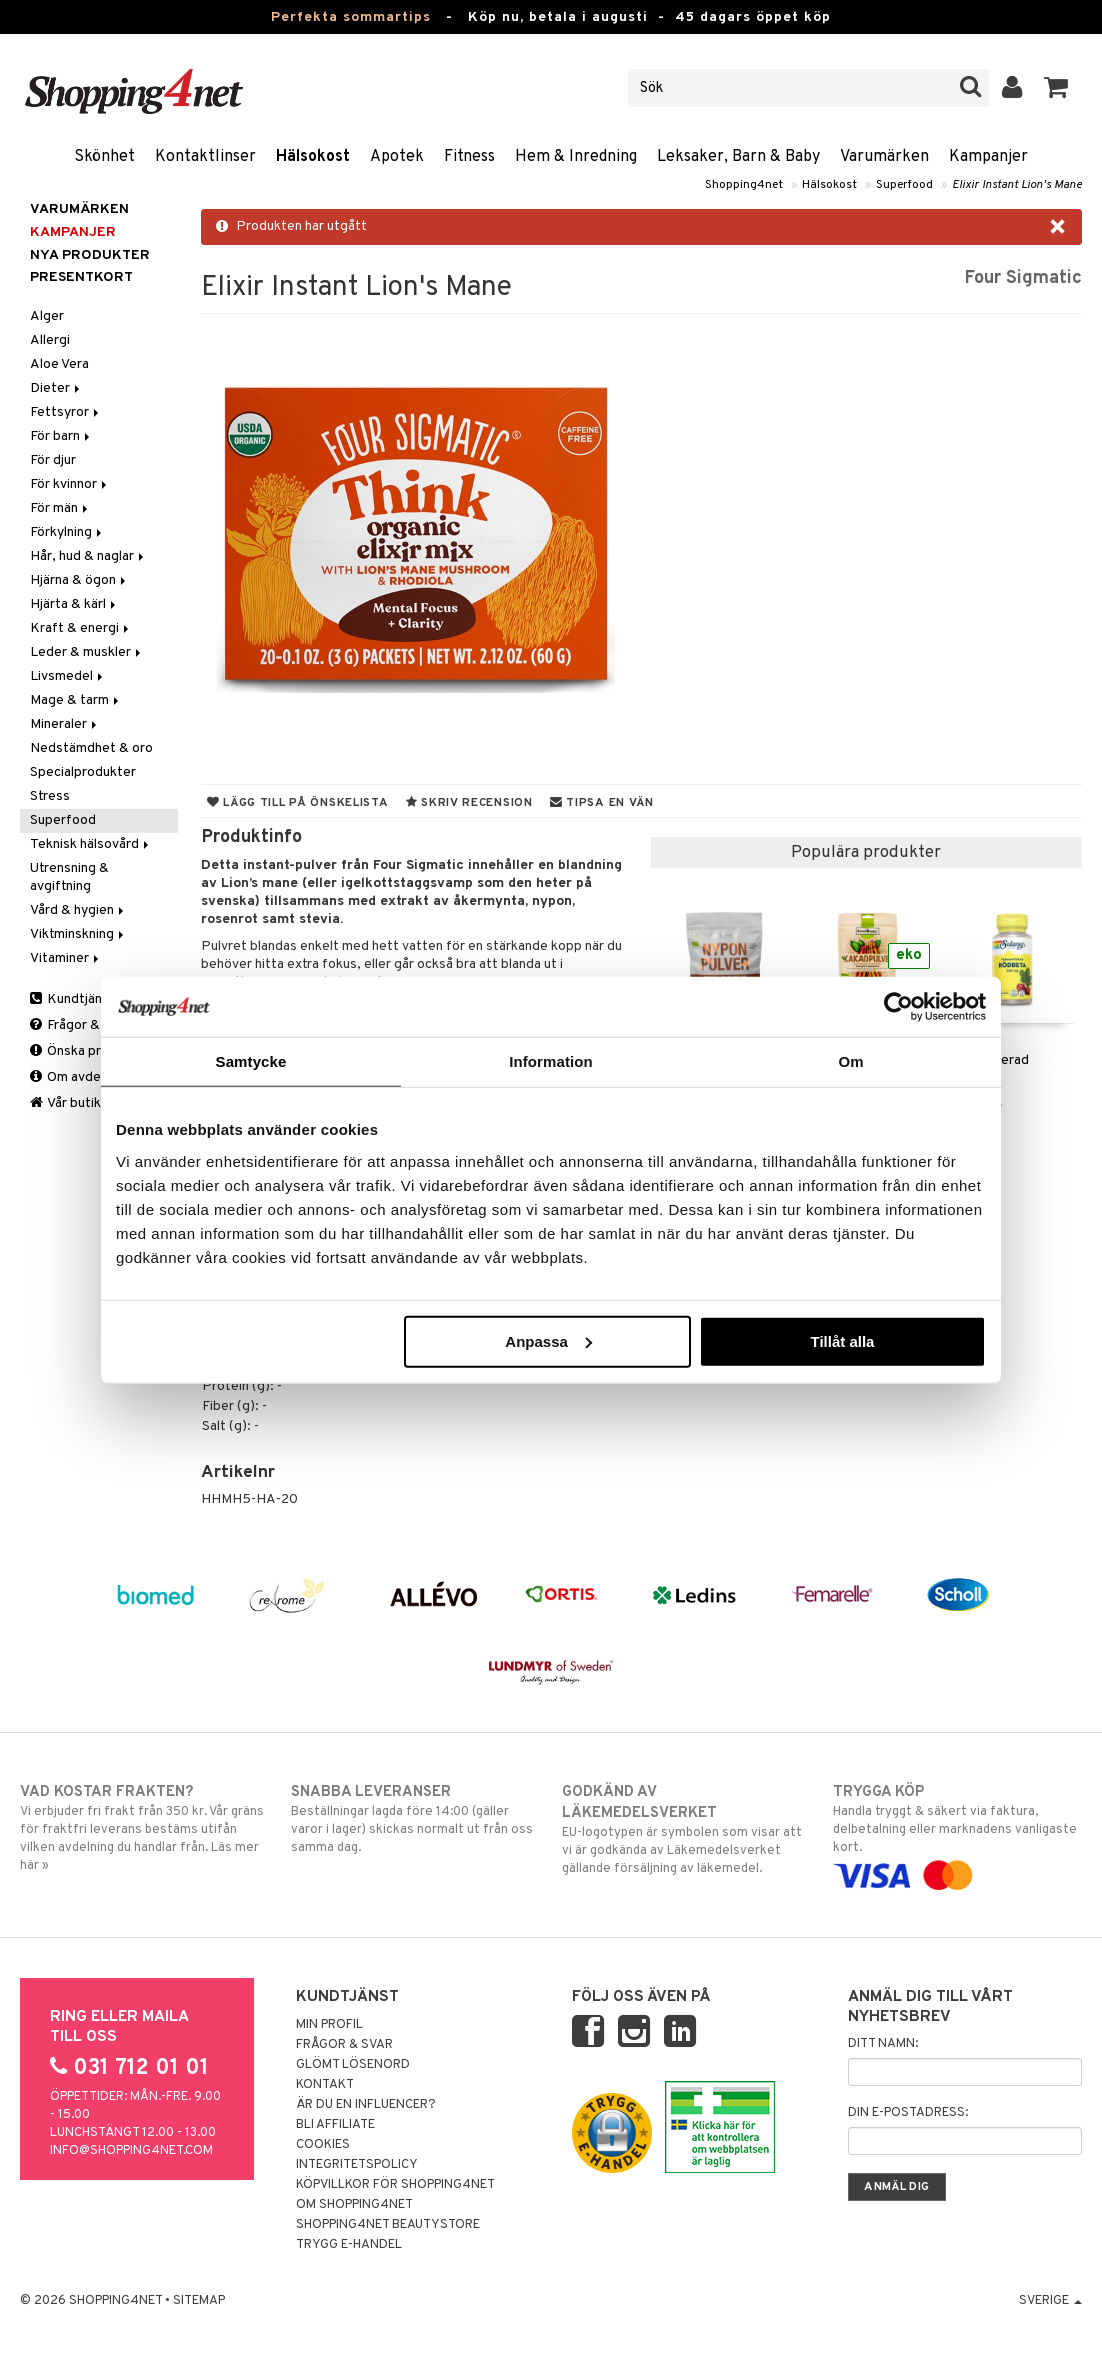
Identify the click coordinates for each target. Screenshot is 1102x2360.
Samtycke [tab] (251, 1061)
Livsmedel (68, 676)
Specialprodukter (83, 772)
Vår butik (65, 1103)
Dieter (56, 388)
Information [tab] (551, 1061)
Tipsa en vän (602, 803)
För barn (61, 436)
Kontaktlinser (205, 157)
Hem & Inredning (576, 157)
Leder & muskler (87, 652)
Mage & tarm (76, 700)
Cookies (323, 2145)
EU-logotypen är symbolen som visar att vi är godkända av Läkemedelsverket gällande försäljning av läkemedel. (686, 1829)
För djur (53, 460)
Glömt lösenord (353, 2065)
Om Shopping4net (354, 2205)
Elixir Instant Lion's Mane (1017, 185)
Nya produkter (90, 255)
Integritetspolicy (357, 2165)
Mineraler (65, 724)
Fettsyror (66, 412)
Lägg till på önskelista (298, 803)
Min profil (329, 2025)
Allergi (50, 340)
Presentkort (81, 277)
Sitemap (199, 2301)
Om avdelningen (87, 1077)
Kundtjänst (72, 999)
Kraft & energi (81, 628)
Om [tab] (850, 1061)
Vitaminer (66, 958)
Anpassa (548, 1340)
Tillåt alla (842, 1340)
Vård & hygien (78, 910)
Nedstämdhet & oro (91, 748)
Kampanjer (988, 157)
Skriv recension (469, 803)
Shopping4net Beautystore (388, 2225)
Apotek (397, 157)
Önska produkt (83, 1051)
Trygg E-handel (349, 2245)
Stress (50, 796)
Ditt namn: (883, 2044)
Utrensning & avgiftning (69, 877)
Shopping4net (744, 185)
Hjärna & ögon (79, 580)
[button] (1056, 88)
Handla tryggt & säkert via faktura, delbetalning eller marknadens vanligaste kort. (957, 1833)
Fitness (469, 157)
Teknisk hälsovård (91, 844)
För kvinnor (70, 484)
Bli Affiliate (335, 2125)
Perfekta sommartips (351, 17)
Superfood (904, 185)
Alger (47, 316)
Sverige (1050, 2301)
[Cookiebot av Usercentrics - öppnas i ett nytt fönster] (898, 1007)
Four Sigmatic (1023, 278)
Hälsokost (313, 157)
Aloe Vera (59, 364)
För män (60, 508)
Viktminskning (78, 934)
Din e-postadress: (908, 2113)
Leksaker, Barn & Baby (738, 157)
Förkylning (67, 532)
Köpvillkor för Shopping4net (395, 2185)
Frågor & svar (79, 1025)
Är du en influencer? (366, 2105)
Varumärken (884, 157)
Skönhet (104, 157)
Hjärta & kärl (74, 604)
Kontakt (325, 2085)
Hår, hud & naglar (88, 556)
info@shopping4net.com (131, 2151)
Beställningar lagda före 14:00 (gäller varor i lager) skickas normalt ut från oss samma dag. (415, 1819)
